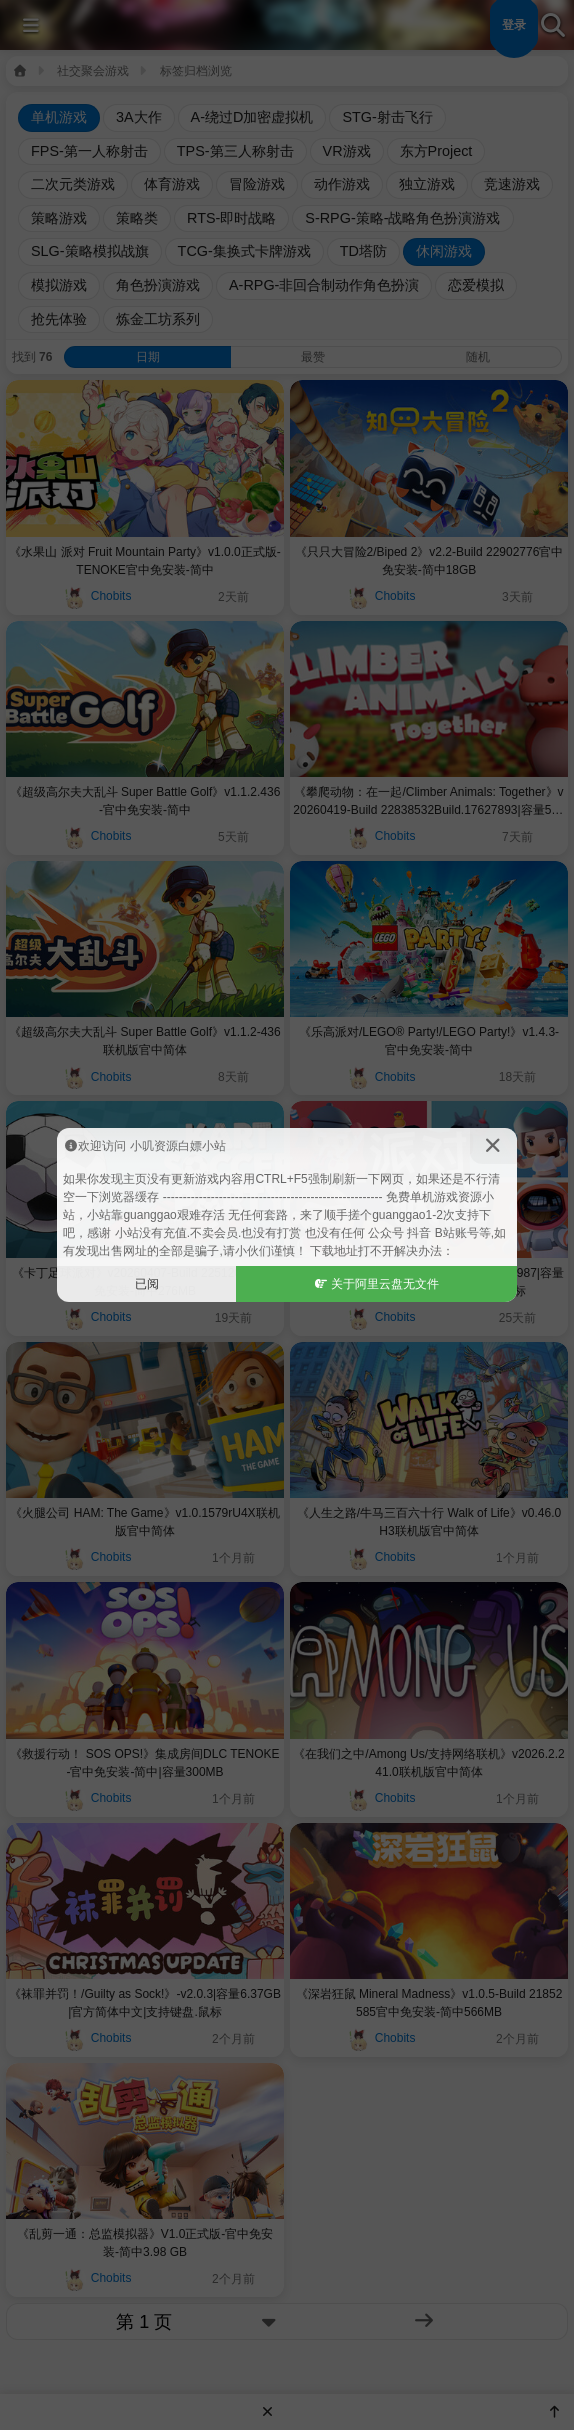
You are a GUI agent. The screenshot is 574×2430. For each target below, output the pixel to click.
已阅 (147, 1284)
